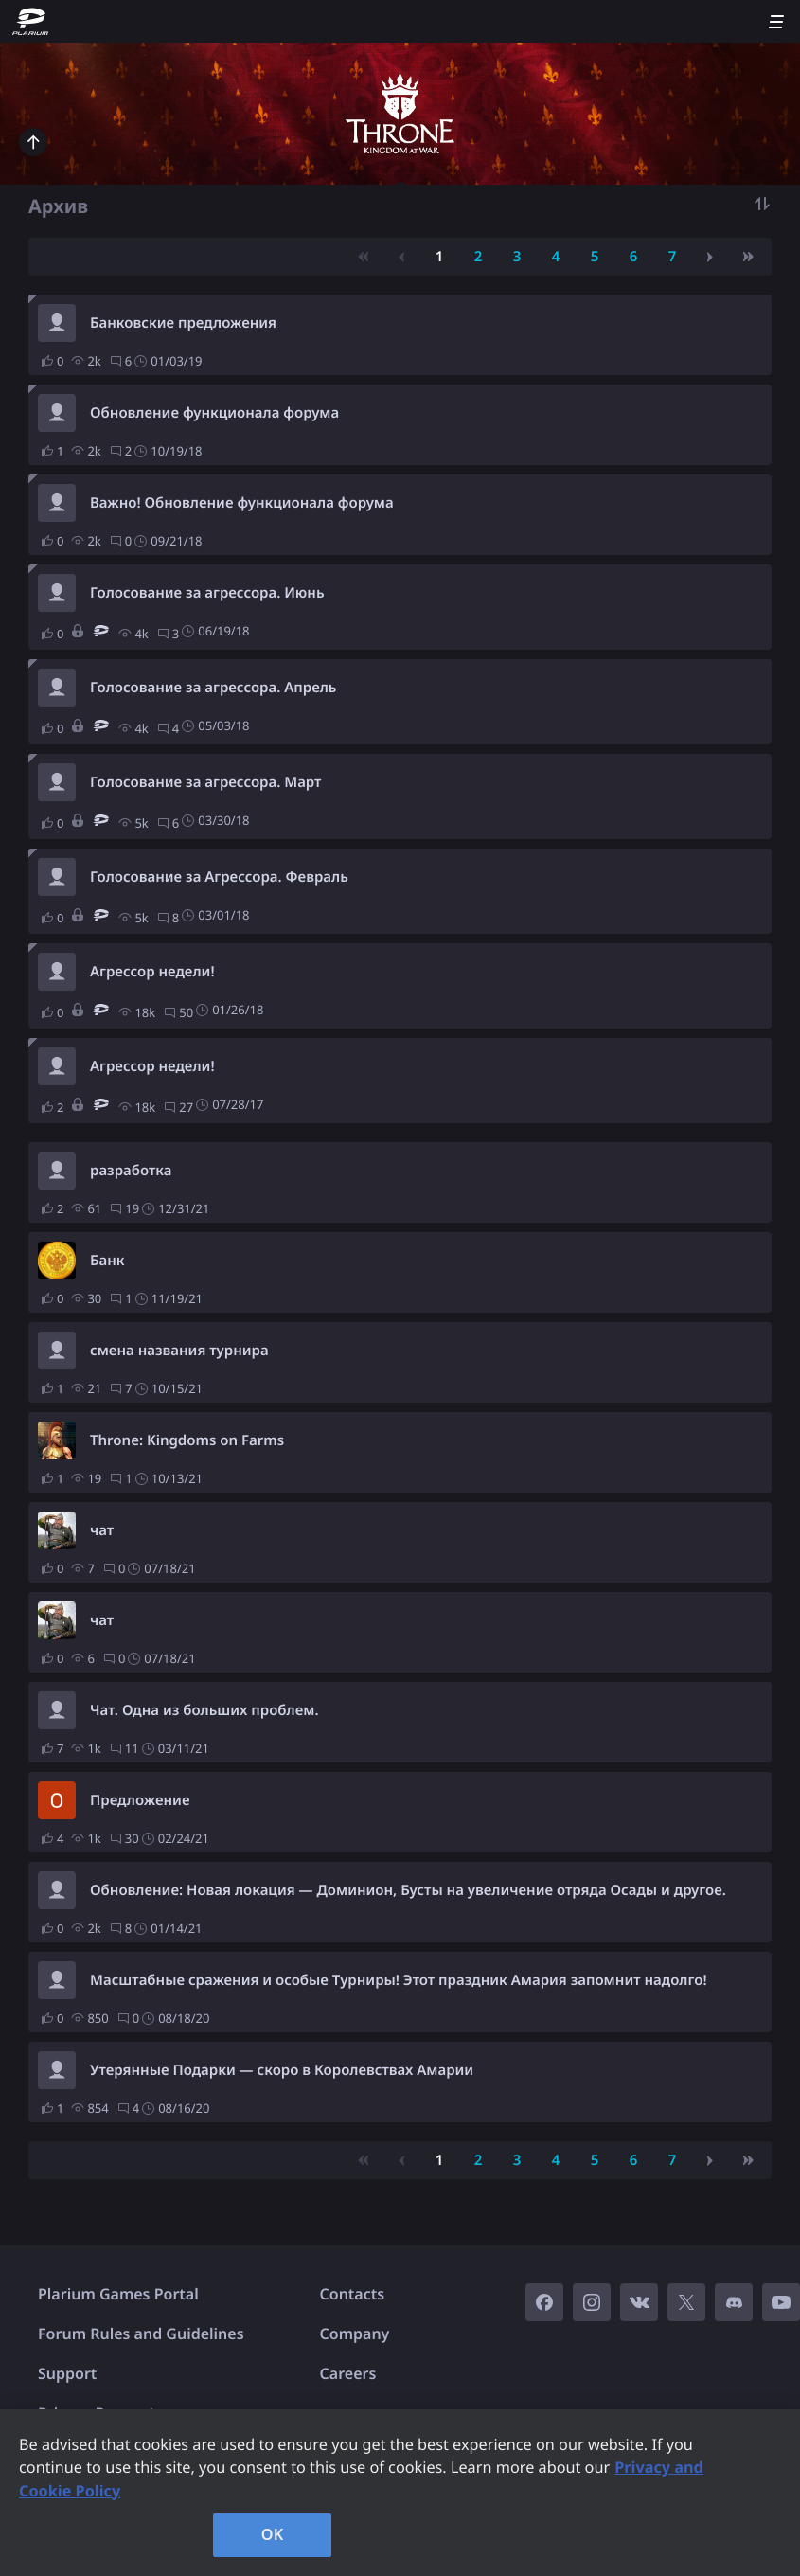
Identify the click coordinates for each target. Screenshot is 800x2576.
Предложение (140, 1800)
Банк (107, 1260)
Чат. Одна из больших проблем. (204, 1710)
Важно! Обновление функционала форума (242, 502)
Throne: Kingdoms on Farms (187, 1440)
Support (67, 2373)
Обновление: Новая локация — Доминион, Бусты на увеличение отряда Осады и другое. (408, 1890)
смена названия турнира (179, 1350)
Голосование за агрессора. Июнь (207, 592)
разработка (131, 1170)
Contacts (352, 2293)
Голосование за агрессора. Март (205, 782)
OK (272, 2534)
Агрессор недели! (152, 971)
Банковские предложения (183, 322)
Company (355, 2333)
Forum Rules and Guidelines (141, 2333)
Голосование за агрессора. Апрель (213, 687)
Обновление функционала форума (214, 412)
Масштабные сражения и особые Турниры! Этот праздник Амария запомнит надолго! (398, 1980)
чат (102, 1530)
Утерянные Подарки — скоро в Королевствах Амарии (281, 2070)
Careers (348, 2373)
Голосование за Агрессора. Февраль (219, 877)
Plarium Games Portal (118, 2293)
